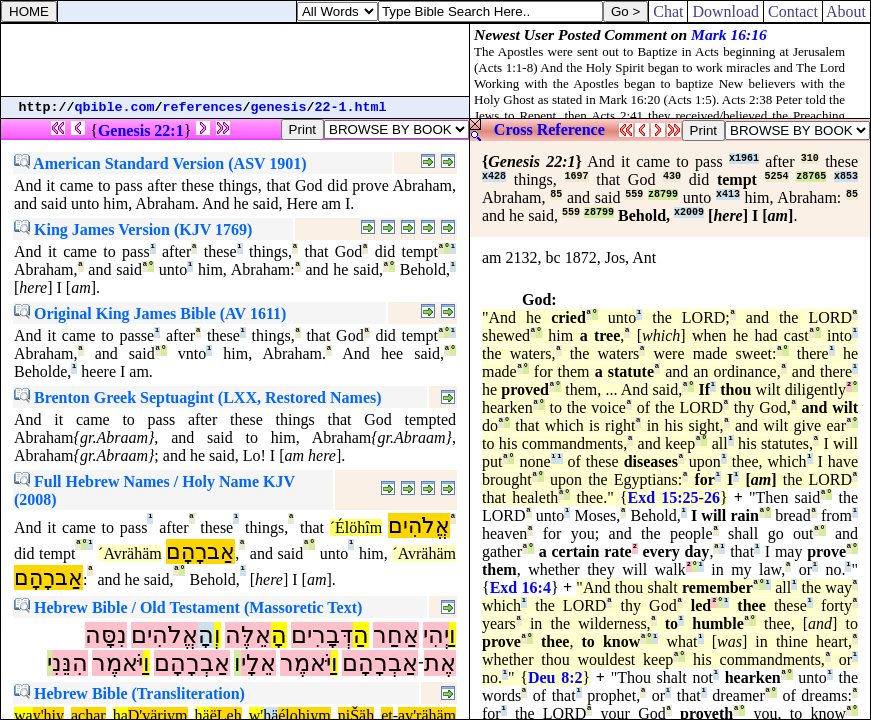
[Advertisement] (235, 60)
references (203, 107)
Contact (793, 11)
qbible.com (115, 107)
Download (725, 11)
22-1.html (351, 107)
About (846, 11)
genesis (279, 107)
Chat (668, 11)
